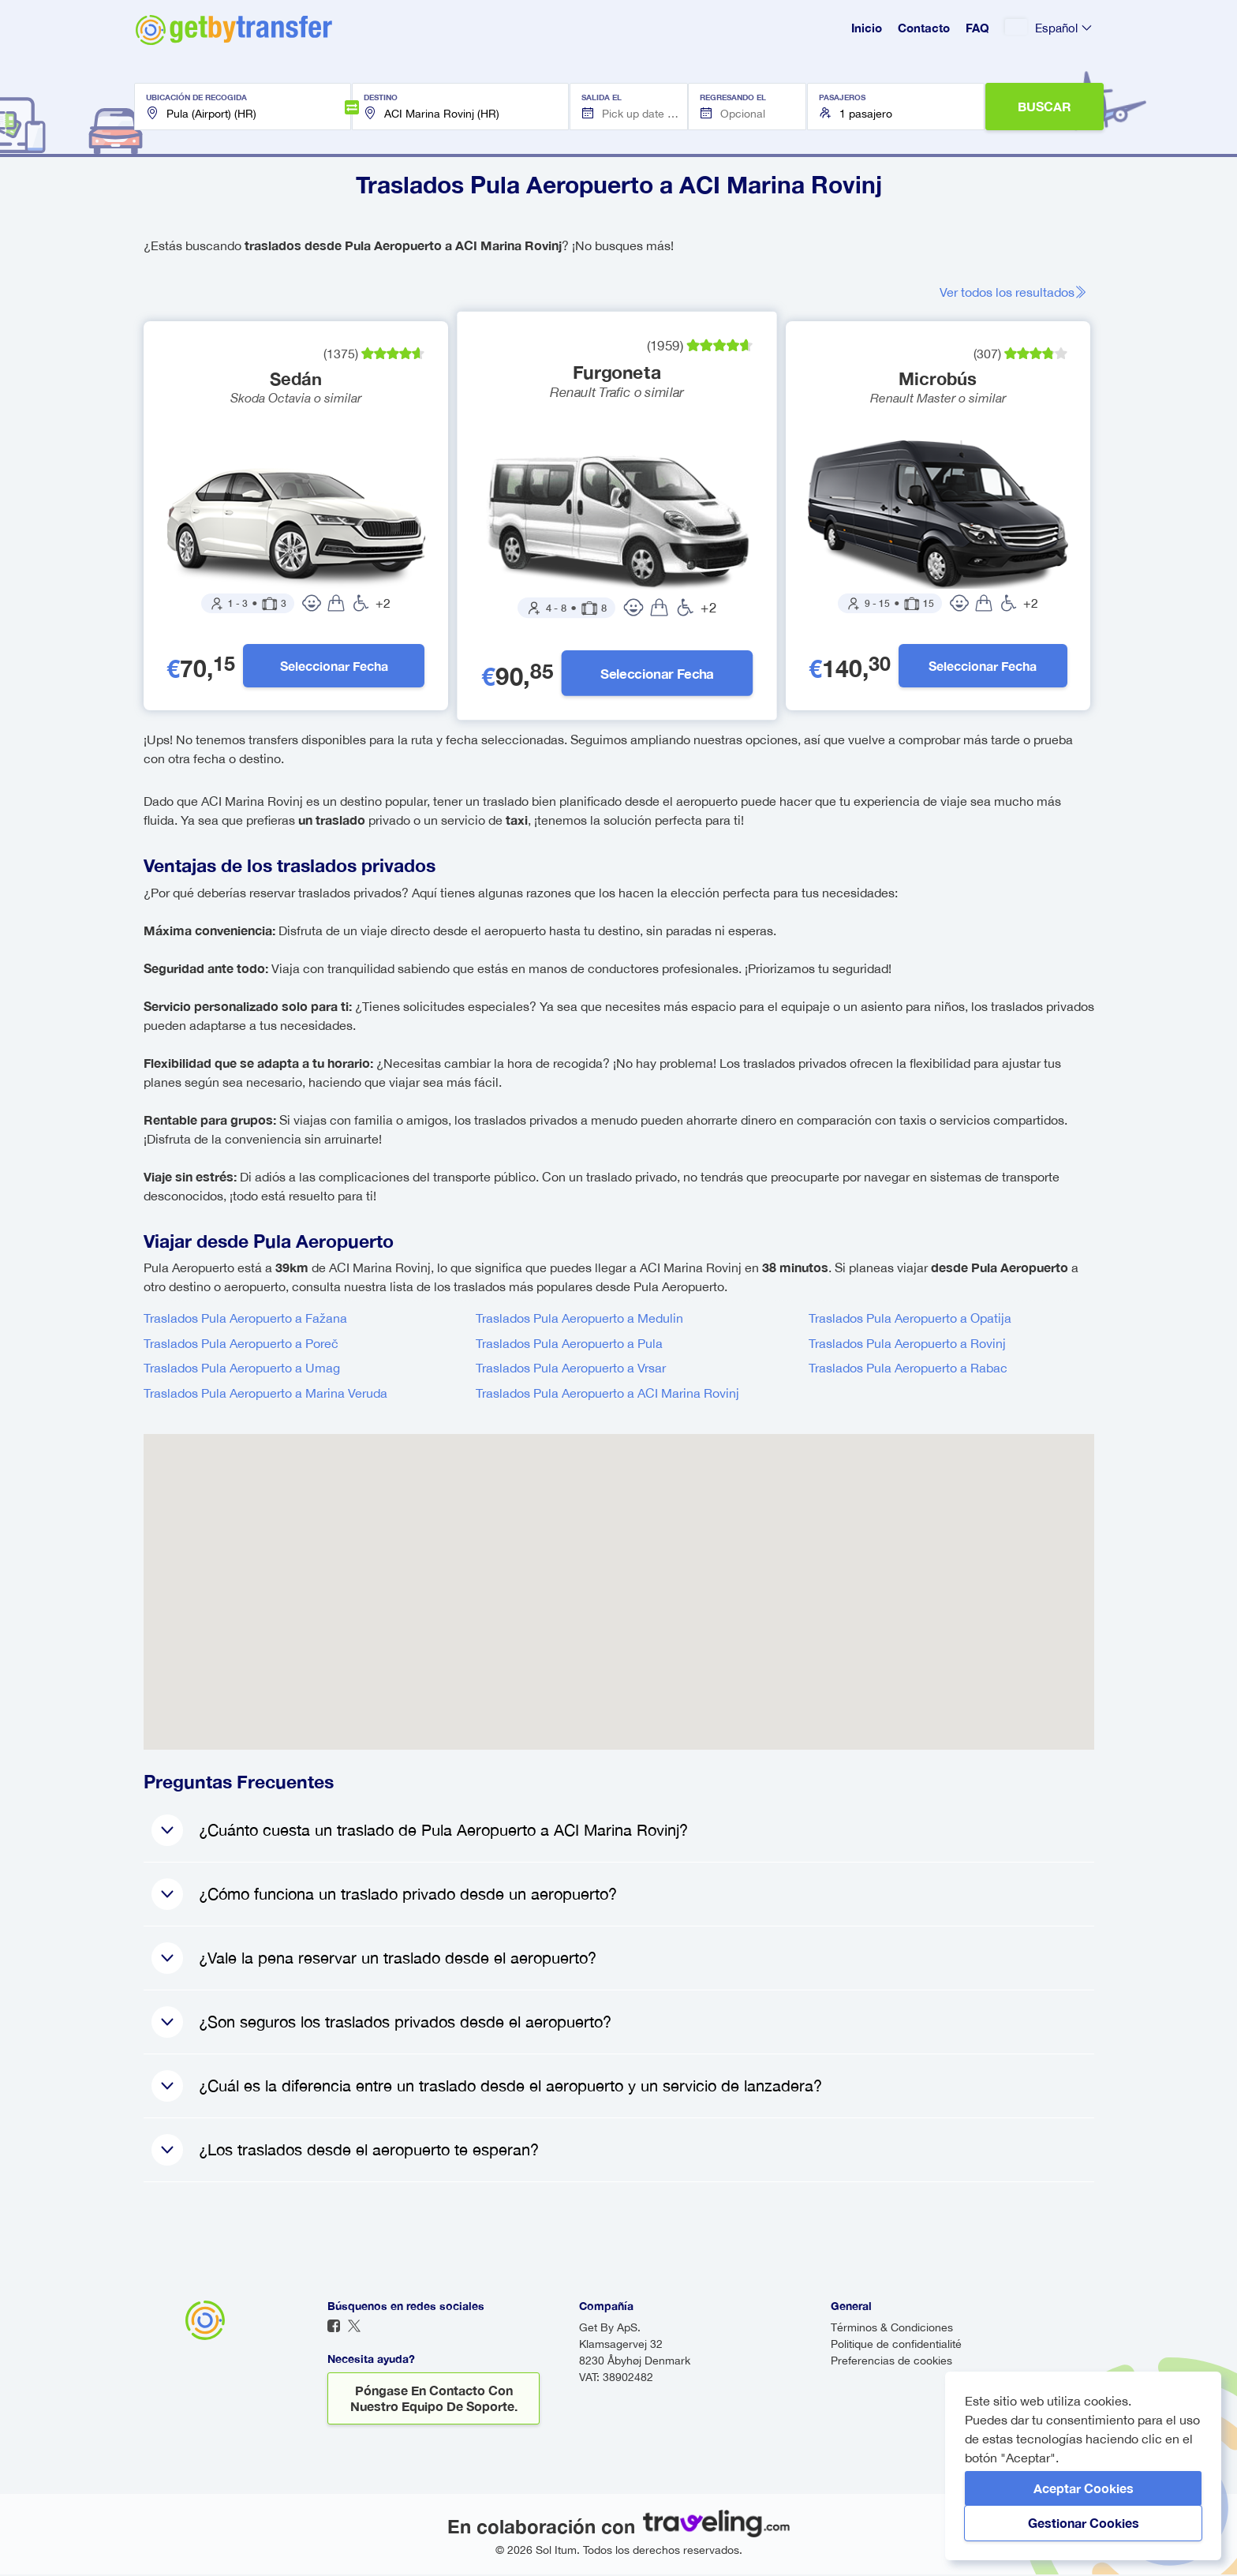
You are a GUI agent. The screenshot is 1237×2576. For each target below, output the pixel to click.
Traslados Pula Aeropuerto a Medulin (579, 1319)
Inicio (866, 28)
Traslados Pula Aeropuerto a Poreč (241, 1345)
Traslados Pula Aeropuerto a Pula (569, 1345)
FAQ (977, 28)
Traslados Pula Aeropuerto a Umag (242, 1369)
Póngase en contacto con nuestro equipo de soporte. (434, 2399)
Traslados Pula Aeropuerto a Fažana (245, 1319)
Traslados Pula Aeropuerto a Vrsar (571, 1369)
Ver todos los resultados (1018, 292)
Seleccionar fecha (334, 666)
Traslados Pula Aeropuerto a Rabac (908, 1369)
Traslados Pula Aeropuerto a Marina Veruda (265, 1394)
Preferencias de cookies (891, 2362)
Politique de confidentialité (896, 2345)
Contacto (924, 28)
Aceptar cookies (1083, 2488)
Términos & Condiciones (892, 2329)
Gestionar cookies (1083, 2522)
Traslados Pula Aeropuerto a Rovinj (907, 1345)
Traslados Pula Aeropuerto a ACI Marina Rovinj (607, 1394)
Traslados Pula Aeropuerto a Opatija (910, 1319)
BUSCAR (1044, 106)
